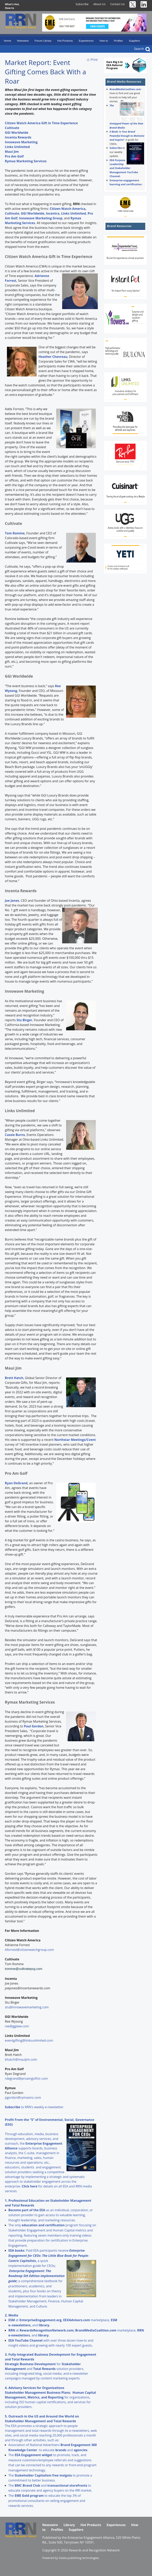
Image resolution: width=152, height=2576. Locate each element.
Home (7, 40)
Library (69, 2525)
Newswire (23, 40)
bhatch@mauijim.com (21, 2059)
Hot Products (65, 40)
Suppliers (134, 40)
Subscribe (82, 4)
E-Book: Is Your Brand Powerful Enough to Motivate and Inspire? (127, 135)
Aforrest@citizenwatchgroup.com (29, 1950)
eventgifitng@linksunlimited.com (29, 2040)
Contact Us (117, 4)
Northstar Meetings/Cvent (75, 1439)
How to (104, 40)
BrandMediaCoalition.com (125, 89)
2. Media (11, 2315)
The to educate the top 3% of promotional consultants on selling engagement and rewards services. (46, 2500)
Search (139, 49)
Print (94, 59)
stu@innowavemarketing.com (27, 2007)
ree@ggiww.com (17, 2026)
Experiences (86, 40)
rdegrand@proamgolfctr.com (26, 2078)
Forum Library (43, 40)
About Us (99, 4)
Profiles (118, 40)
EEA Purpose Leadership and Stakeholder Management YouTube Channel (124, 168)
